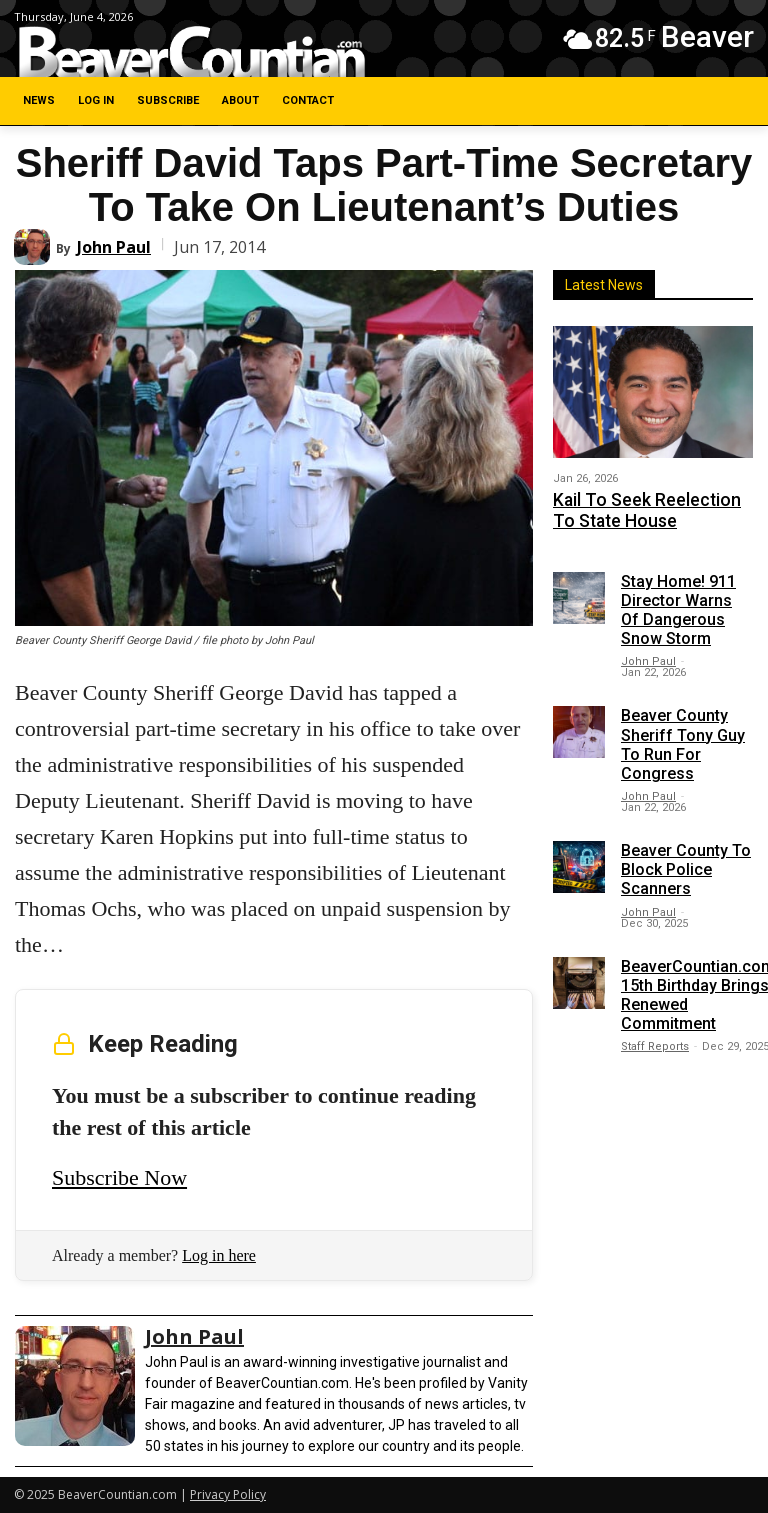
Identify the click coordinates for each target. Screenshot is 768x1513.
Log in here (219, 1255)
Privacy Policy (228, 1494)
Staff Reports (655, 1038)
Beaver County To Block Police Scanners (686, 861)
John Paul (114, 247)
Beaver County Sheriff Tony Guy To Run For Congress (683, 736)
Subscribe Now (119, 1177)
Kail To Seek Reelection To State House (638, 506)
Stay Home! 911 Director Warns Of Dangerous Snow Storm (678, 601)
